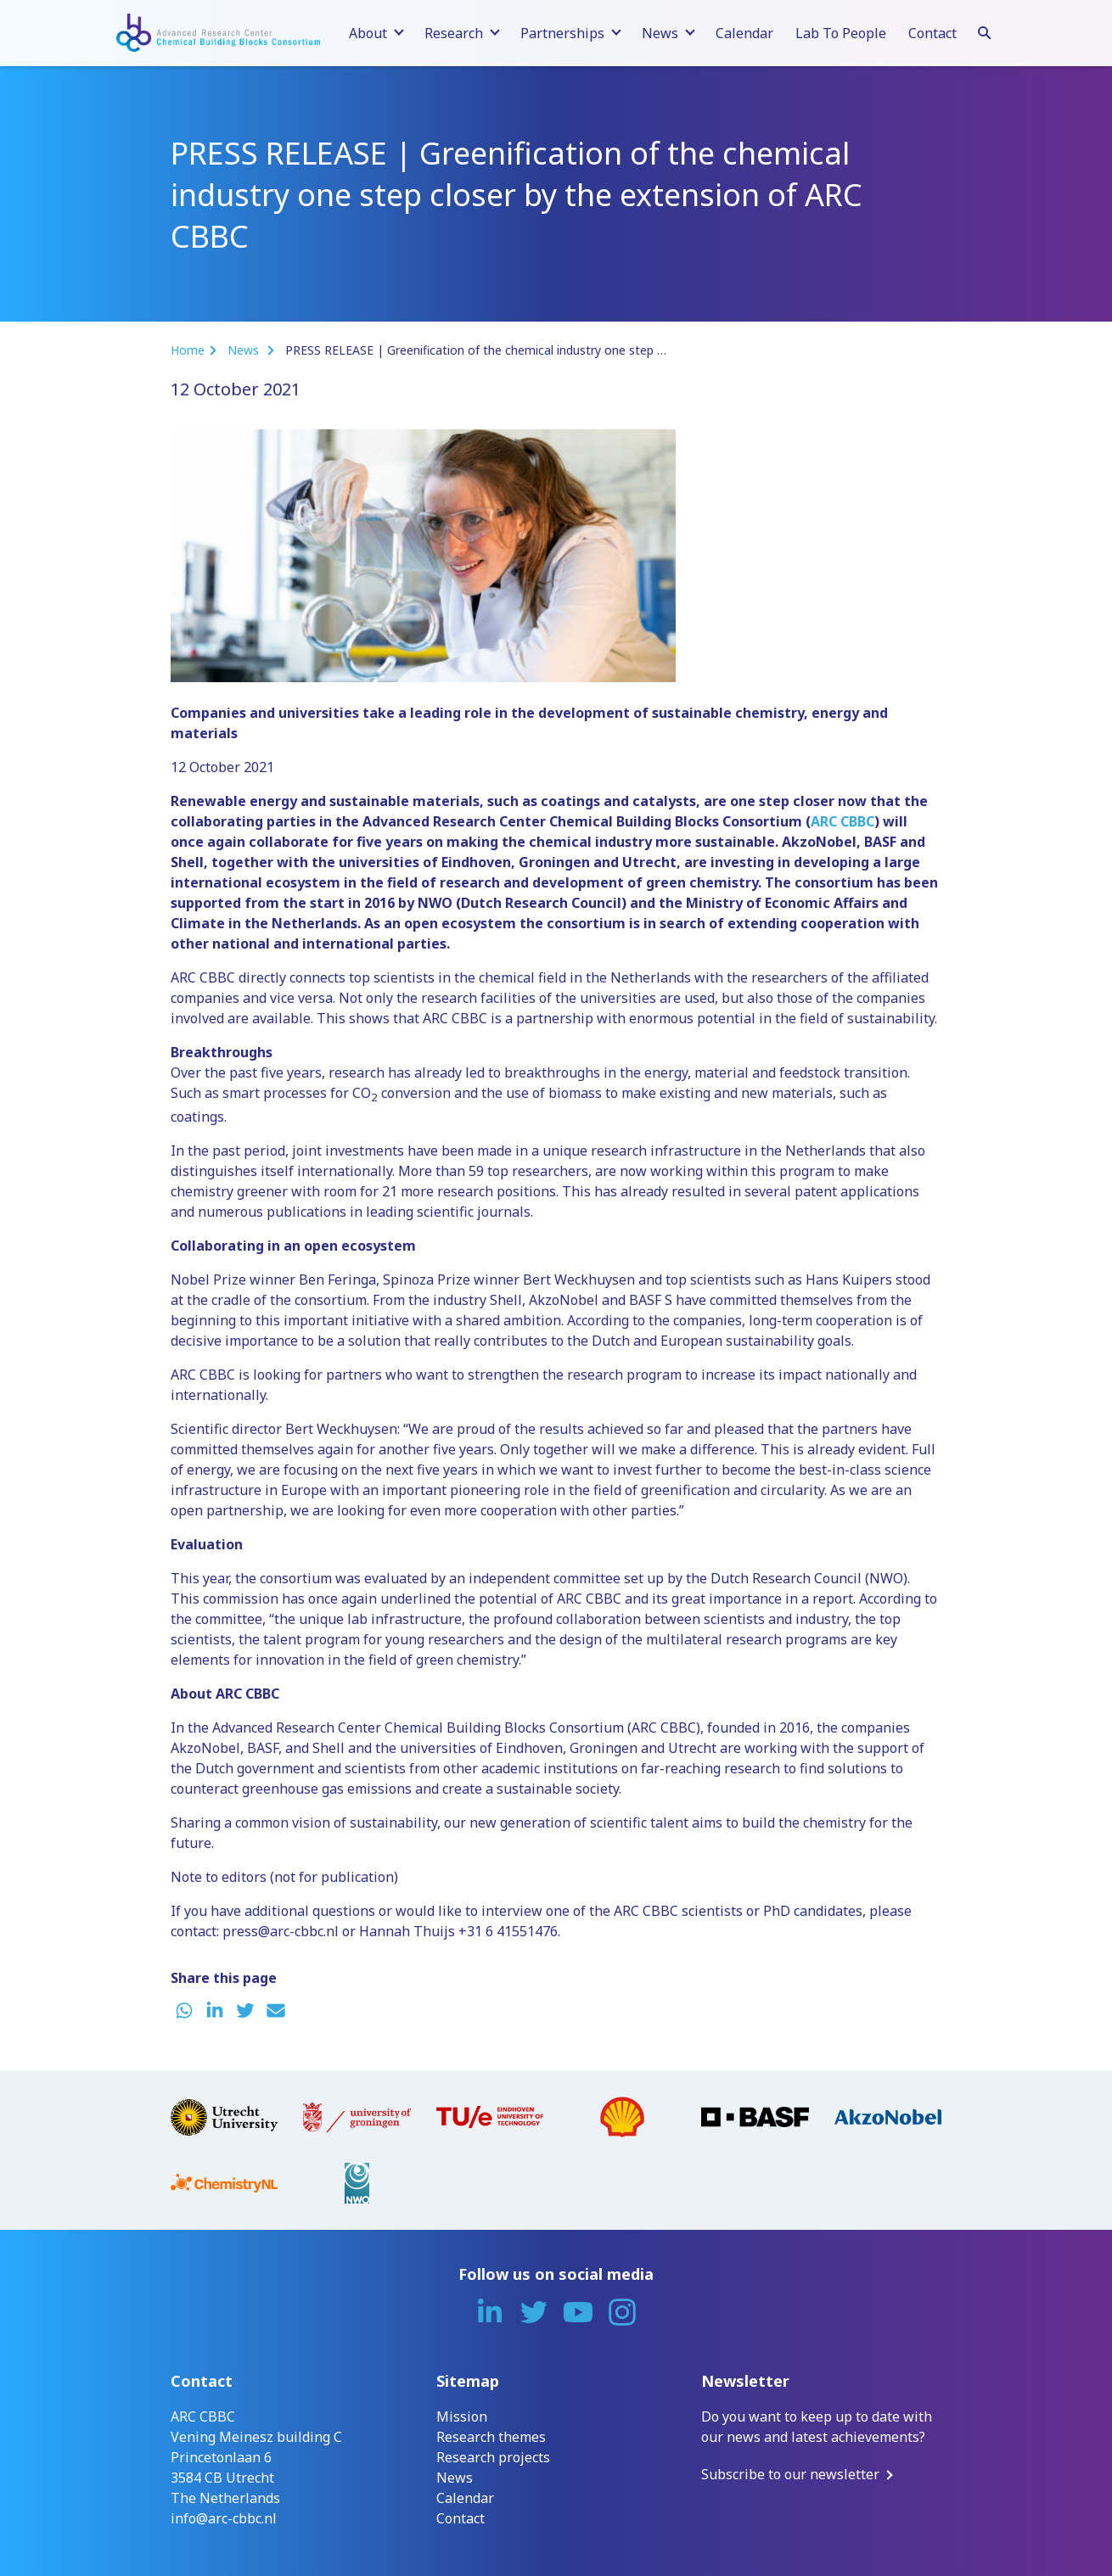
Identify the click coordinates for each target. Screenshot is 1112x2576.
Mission (461, 2416)
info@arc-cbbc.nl (224, 2518)
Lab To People (840, 33)
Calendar (744, 33)
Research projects (493, 2457)
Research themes (491, 2437)
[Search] (985, 30)
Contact (932, 33)
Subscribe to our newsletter (790, 2474)
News (244, 350)
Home (188, 350)
